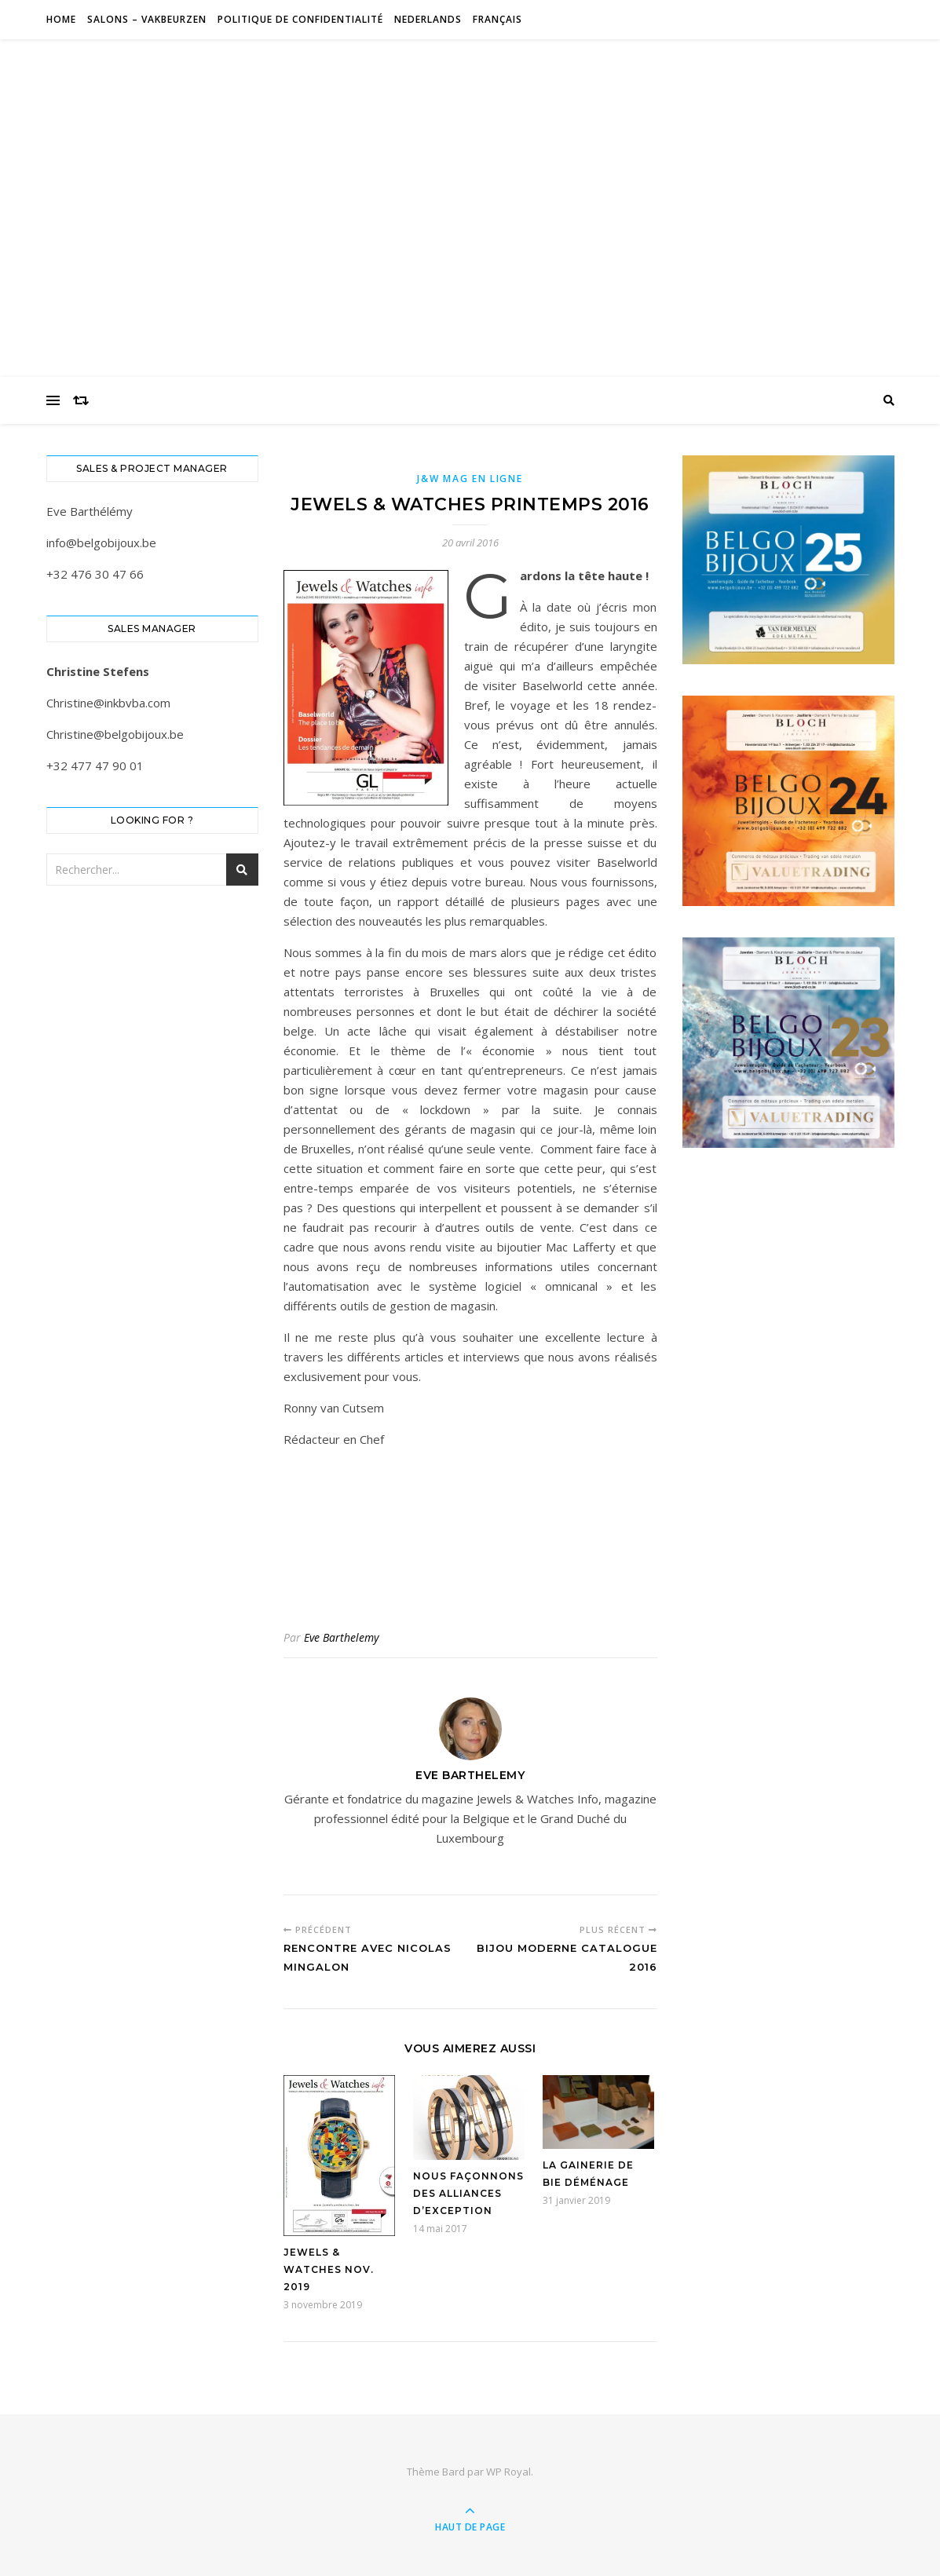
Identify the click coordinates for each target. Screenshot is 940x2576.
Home (61, 19)
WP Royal (508, 2472)
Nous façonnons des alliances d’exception (468, 2193)
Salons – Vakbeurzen (147, 19)
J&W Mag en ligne (469, 478)
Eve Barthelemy (341, 1637)
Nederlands (428, 19)
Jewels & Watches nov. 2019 (328, 2269)
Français (497, 19)
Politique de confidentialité (300, 19)
